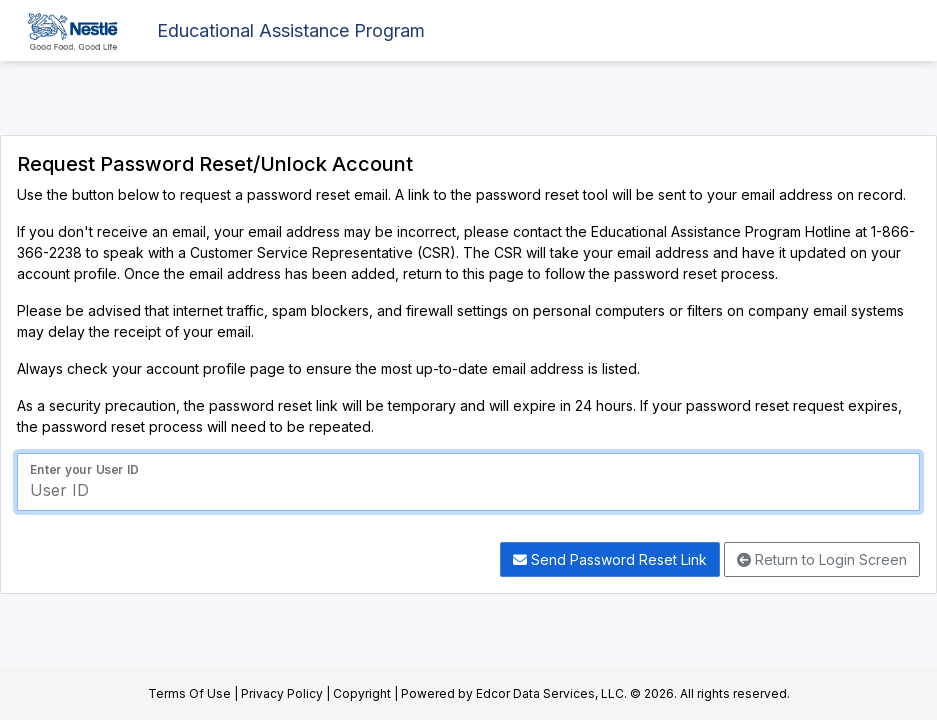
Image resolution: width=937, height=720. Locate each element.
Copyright (362, 693)
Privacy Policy (282, 693)
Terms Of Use (189, 693)
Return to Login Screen (822, 559)
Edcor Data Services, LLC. (551, 693)
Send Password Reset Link (610, 559)
